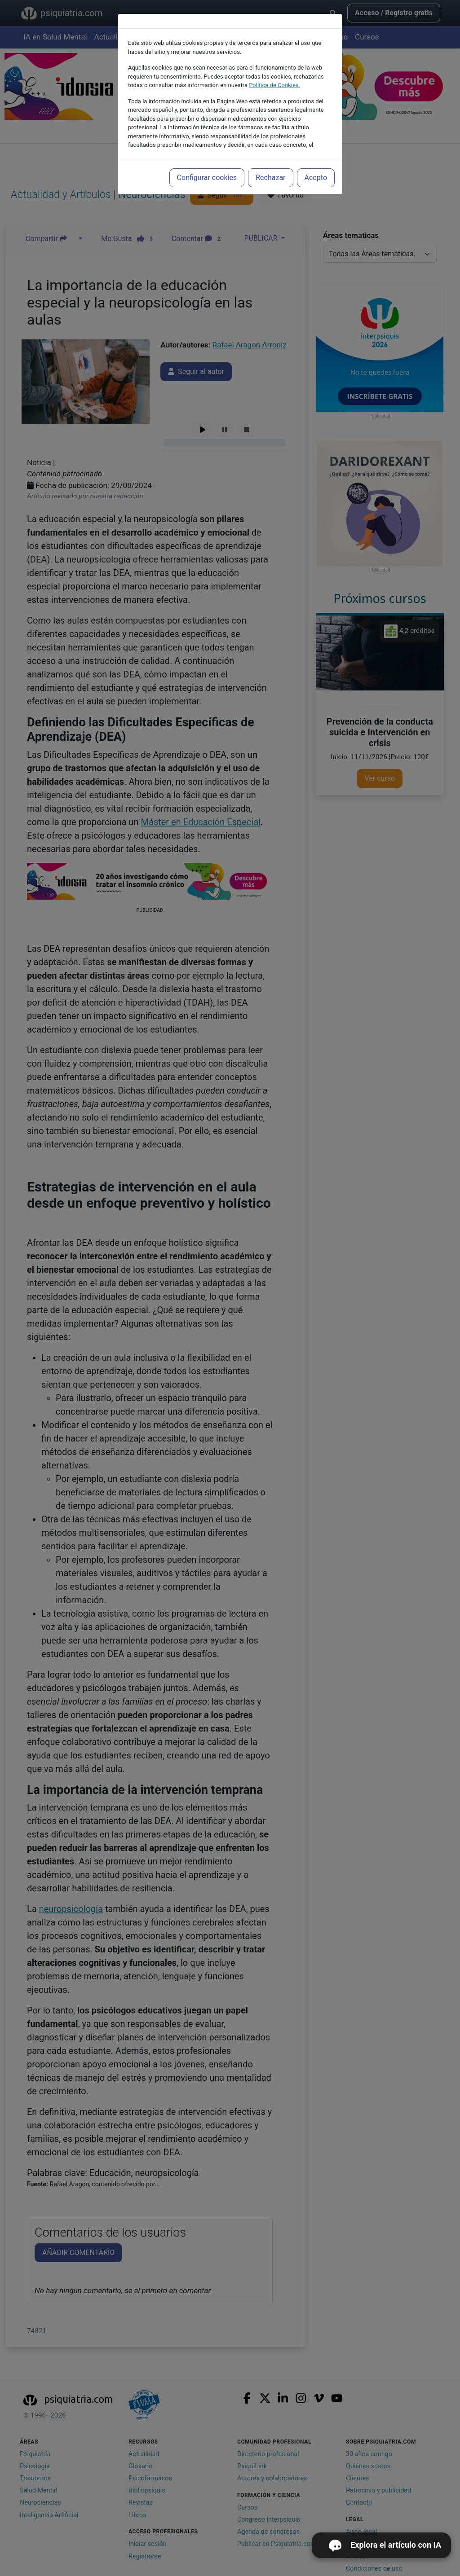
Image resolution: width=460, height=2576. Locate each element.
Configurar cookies (207, 177)
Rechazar (270, 177)
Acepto (316, 177)
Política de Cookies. (274, 85)
